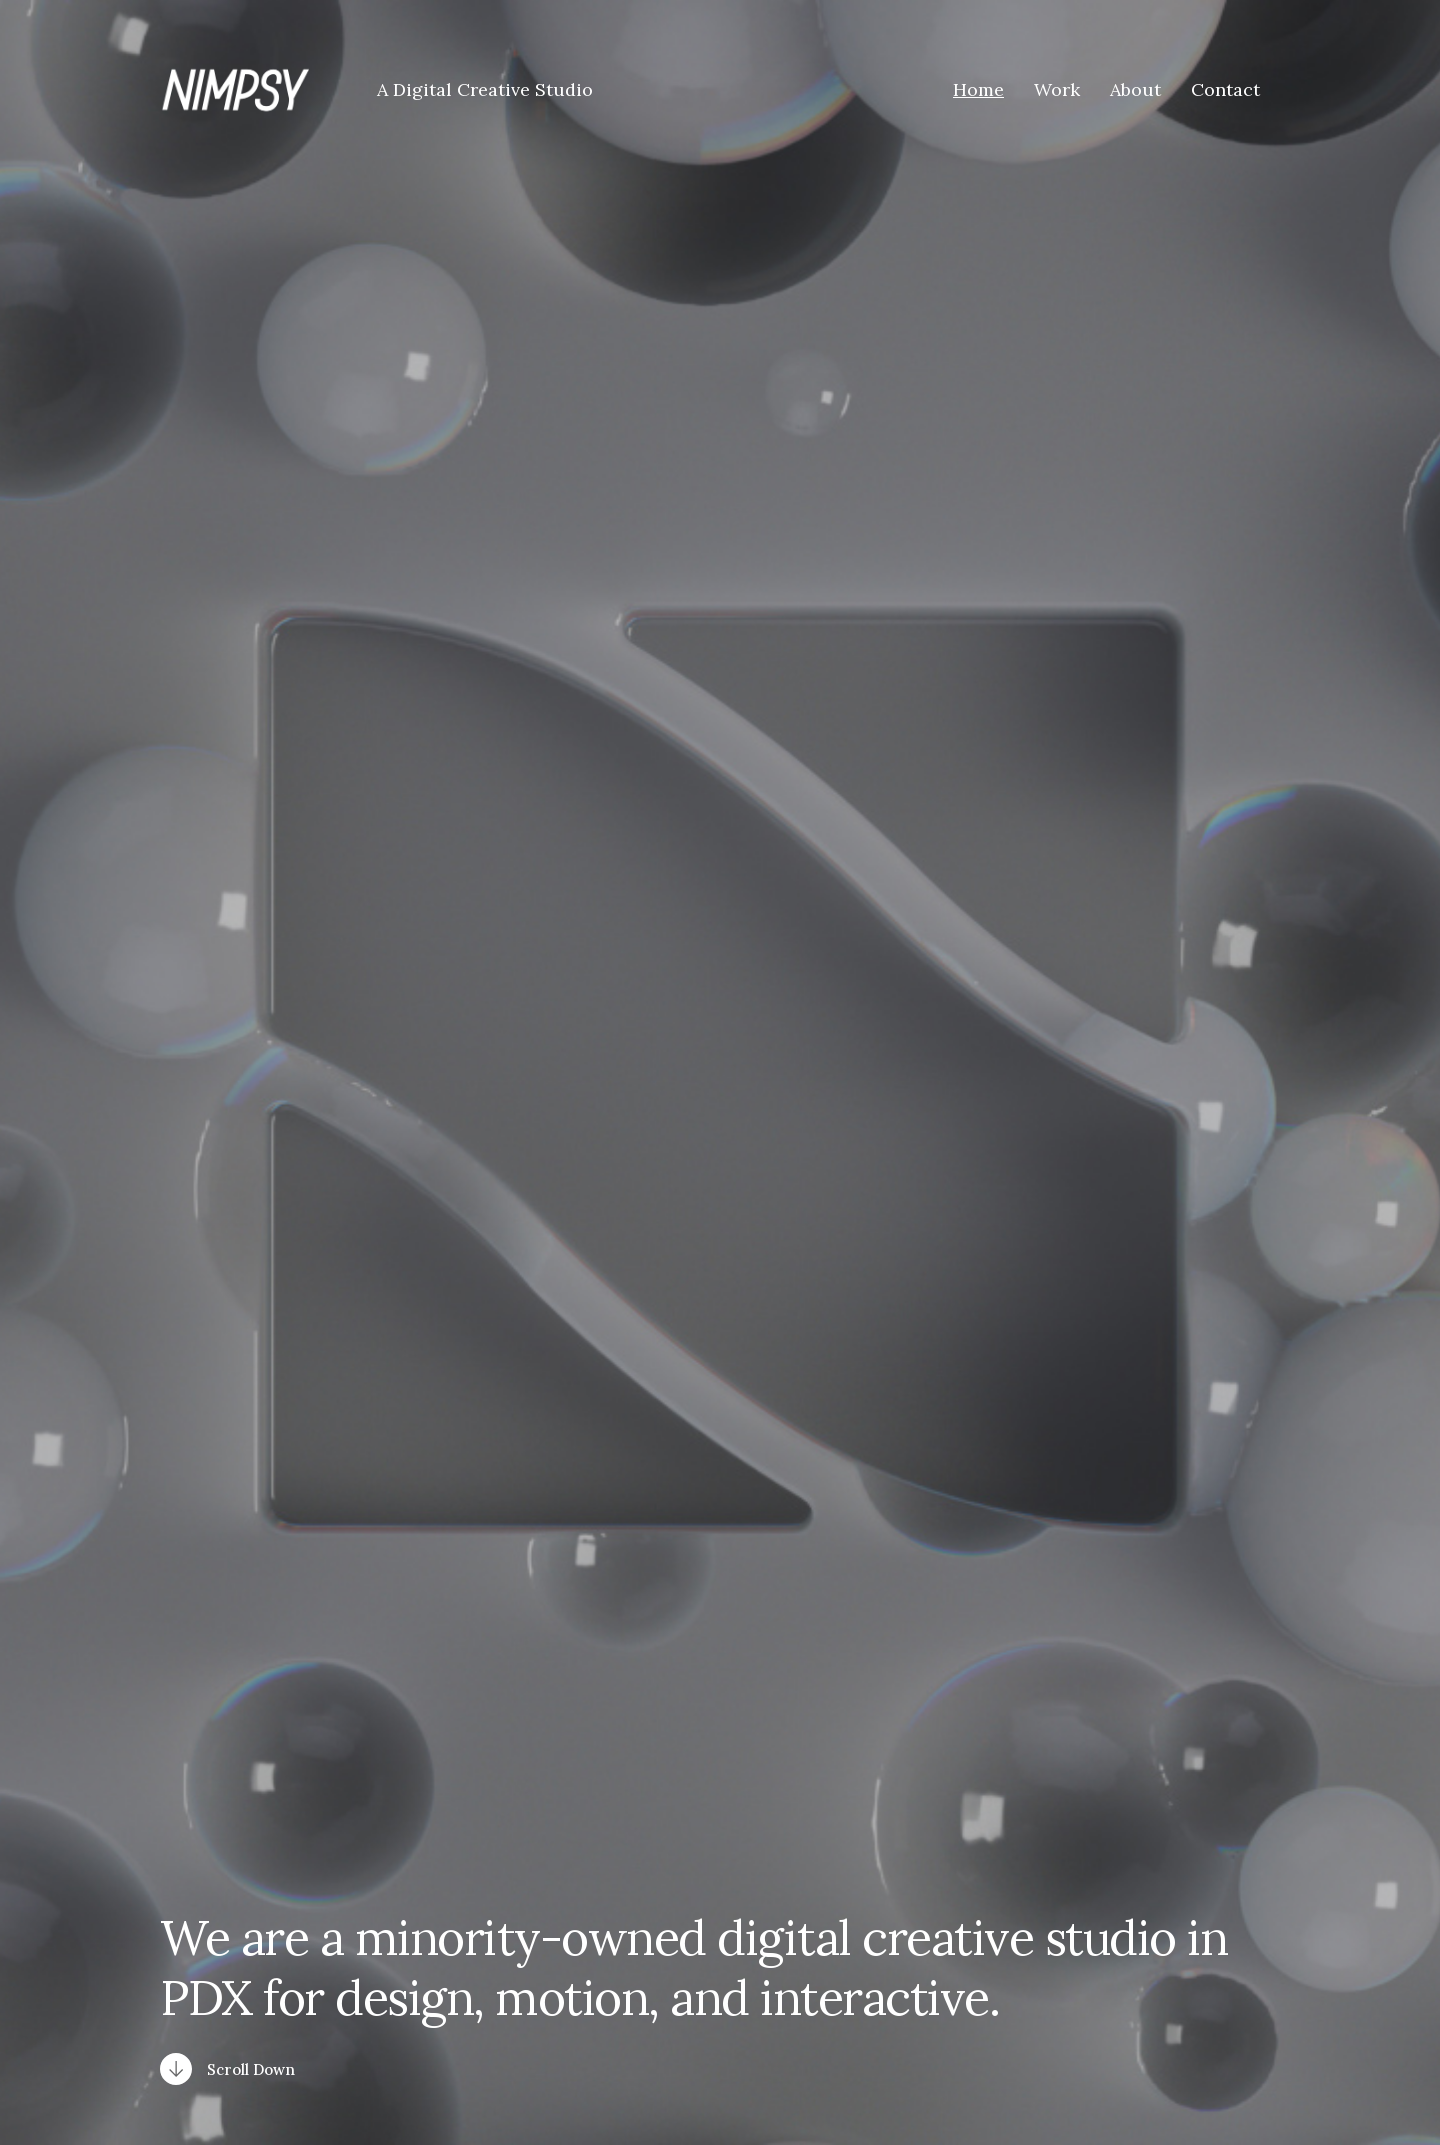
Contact (1225, 90)
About (1135, 90)
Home (978, 90)
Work (1057, 90)
